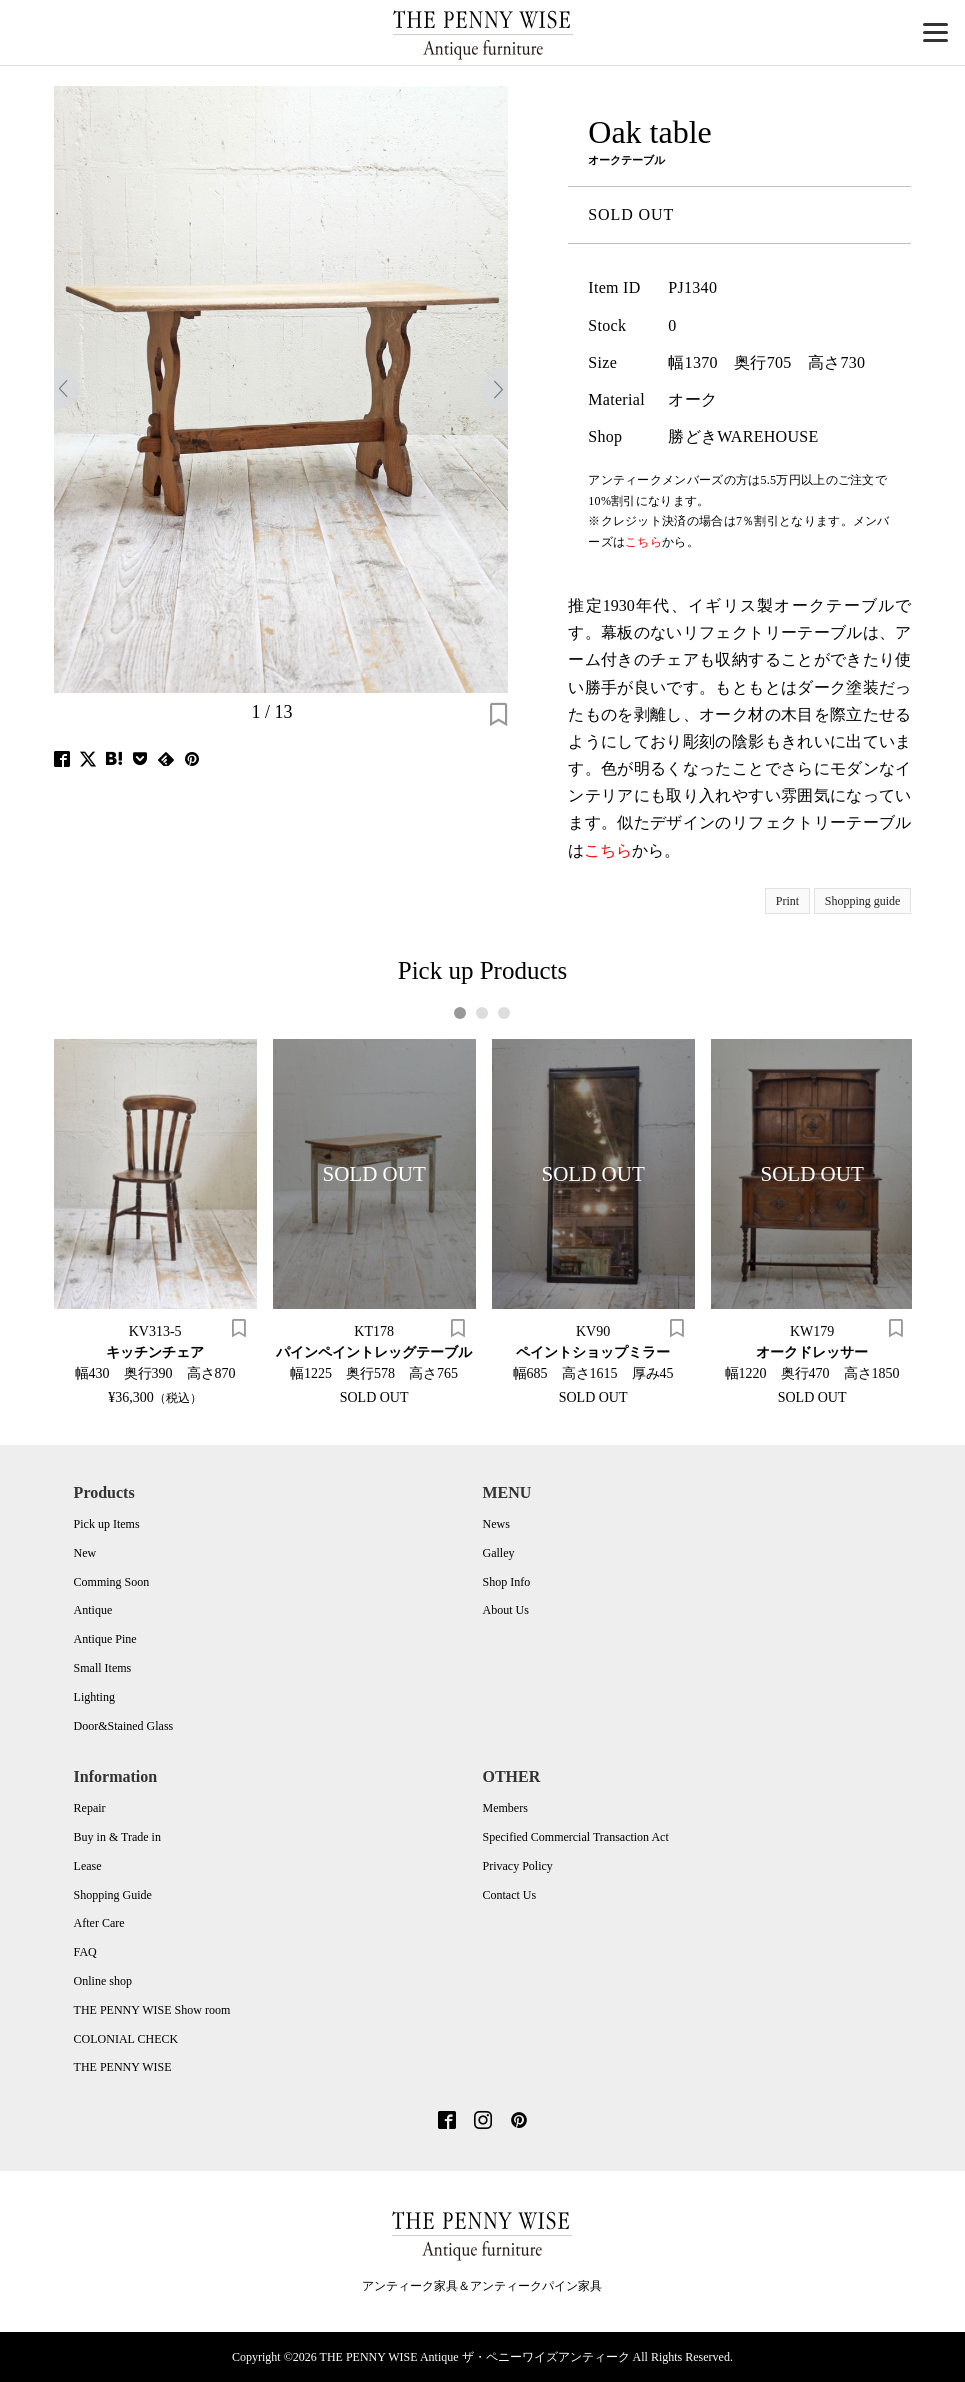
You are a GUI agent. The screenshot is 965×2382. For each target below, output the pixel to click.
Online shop (103, 1981)
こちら (608, 850)
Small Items (103, 1668)
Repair (90, 1808)
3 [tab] (504, 1013)
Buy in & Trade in (117, 1837)
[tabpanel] (155, 1222)
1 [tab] (460, 1013)
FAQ (85, 1952)
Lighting (94, 1697)
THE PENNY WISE (123, 2067)
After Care (99, 1923)
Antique (93, 1610)
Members (504, 1808)
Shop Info (506, 1582)
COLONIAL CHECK (126, 2039)
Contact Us (509, 1895)
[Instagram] (483, 2122)
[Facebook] (447, 2122)
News (495, 1524)
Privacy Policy (517, 1866)
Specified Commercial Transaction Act (575, 1837)
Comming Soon (112, 1582)
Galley (498, 1553)
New (85, 1553)
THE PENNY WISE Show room (152, 2010)
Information (116, 1776)
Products (104, 1492)
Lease (88, 1866)
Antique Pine (105, 1639)
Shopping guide (863, 901)
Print (787, 901)
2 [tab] (482, 1013)
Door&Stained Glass (124, 1726)
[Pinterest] (519, 2122)
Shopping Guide (113, 1895)
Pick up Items (107, 1524)
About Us (505, 1610)
